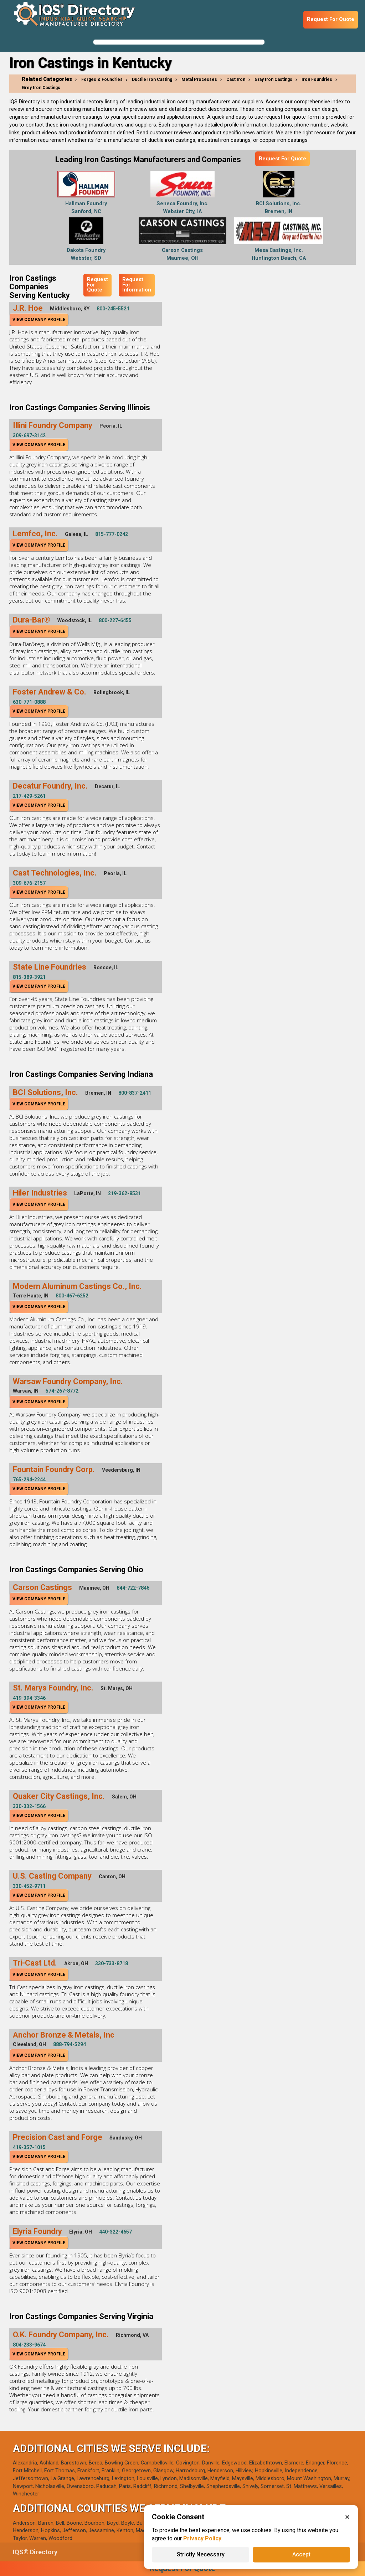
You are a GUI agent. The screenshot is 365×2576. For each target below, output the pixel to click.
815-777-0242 (111, 534)
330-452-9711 (29, 1886)
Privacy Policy (202, 2538)
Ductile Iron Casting (152, 79)
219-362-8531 (124, 1193)
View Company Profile (38, 319)
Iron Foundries (317, 79)
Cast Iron (235, 79)
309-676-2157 (29, 883)
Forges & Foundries (102, 79)
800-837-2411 (134, 1093)
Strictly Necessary (201, 2554)
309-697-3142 (29, 435)
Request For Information (136, 285)
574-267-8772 (62, 1391)
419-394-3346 (29, 1698)
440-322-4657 (115, 2232)
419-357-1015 (29, 2147)
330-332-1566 (29, 1806)
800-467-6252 (72, 1296)
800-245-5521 (113, 308)
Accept (301, 2554)
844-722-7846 (133, 1588)
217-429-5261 (29, 796)
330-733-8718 (111, 1963)
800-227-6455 (115, 620)
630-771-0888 (29, 702)
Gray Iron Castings (273, 79)
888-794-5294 (69, 2044)
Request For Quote (330, 19)
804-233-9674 (29, 2345)
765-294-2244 (29, 1479)
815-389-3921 (29, 977)
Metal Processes (199, 79)
